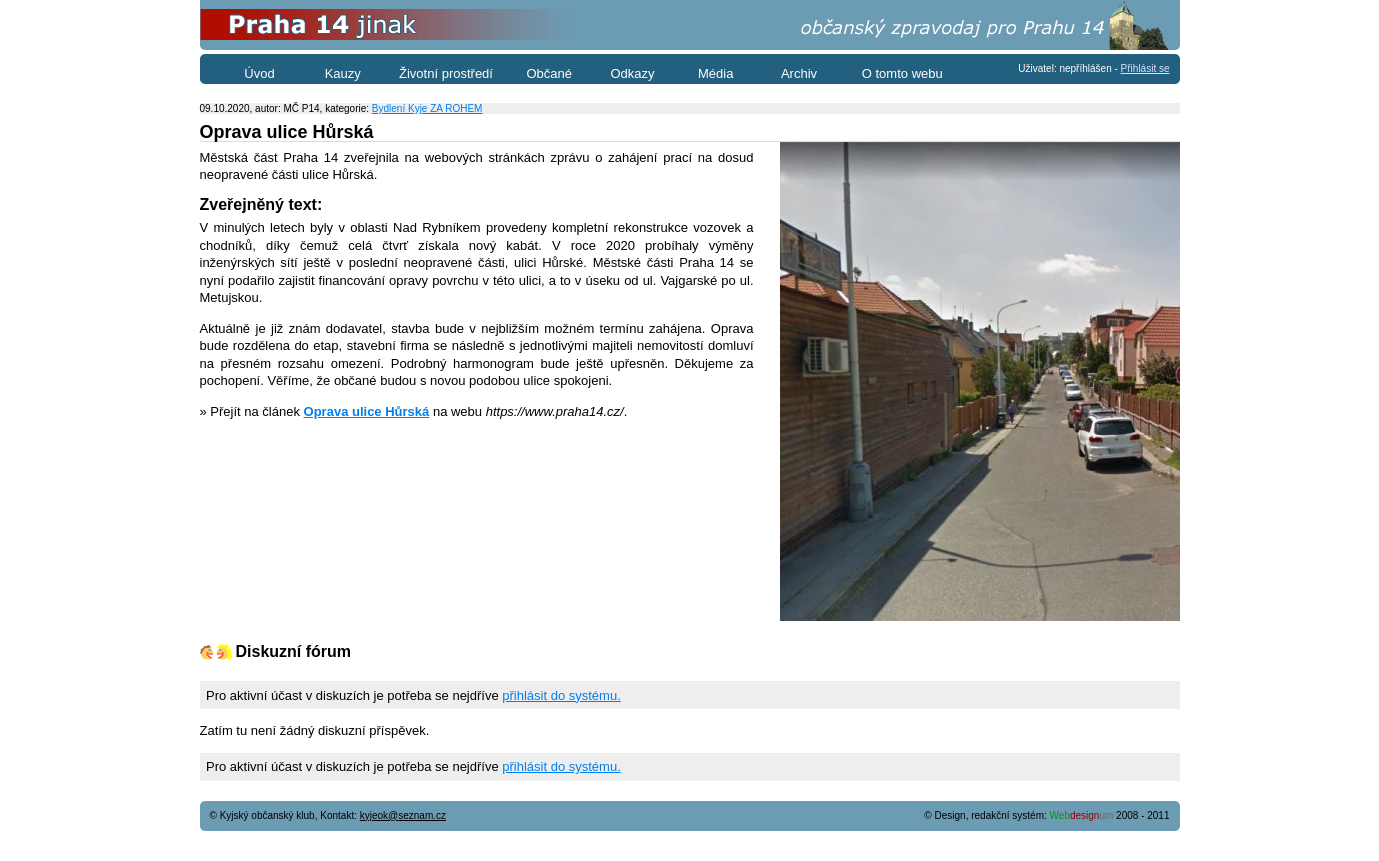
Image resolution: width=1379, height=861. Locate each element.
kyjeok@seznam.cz (403, 815)
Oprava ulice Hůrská (367, 411)
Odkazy (632, 73)
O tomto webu (902, 73)
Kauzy (343, 73)
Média (715, 73)
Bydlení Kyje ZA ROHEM (427, 108)
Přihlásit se (1145, 68)
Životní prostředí (446, 73)
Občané (549, 73)
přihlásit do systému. (561, 695)
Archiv (799, 73)
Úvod (259, 73)
